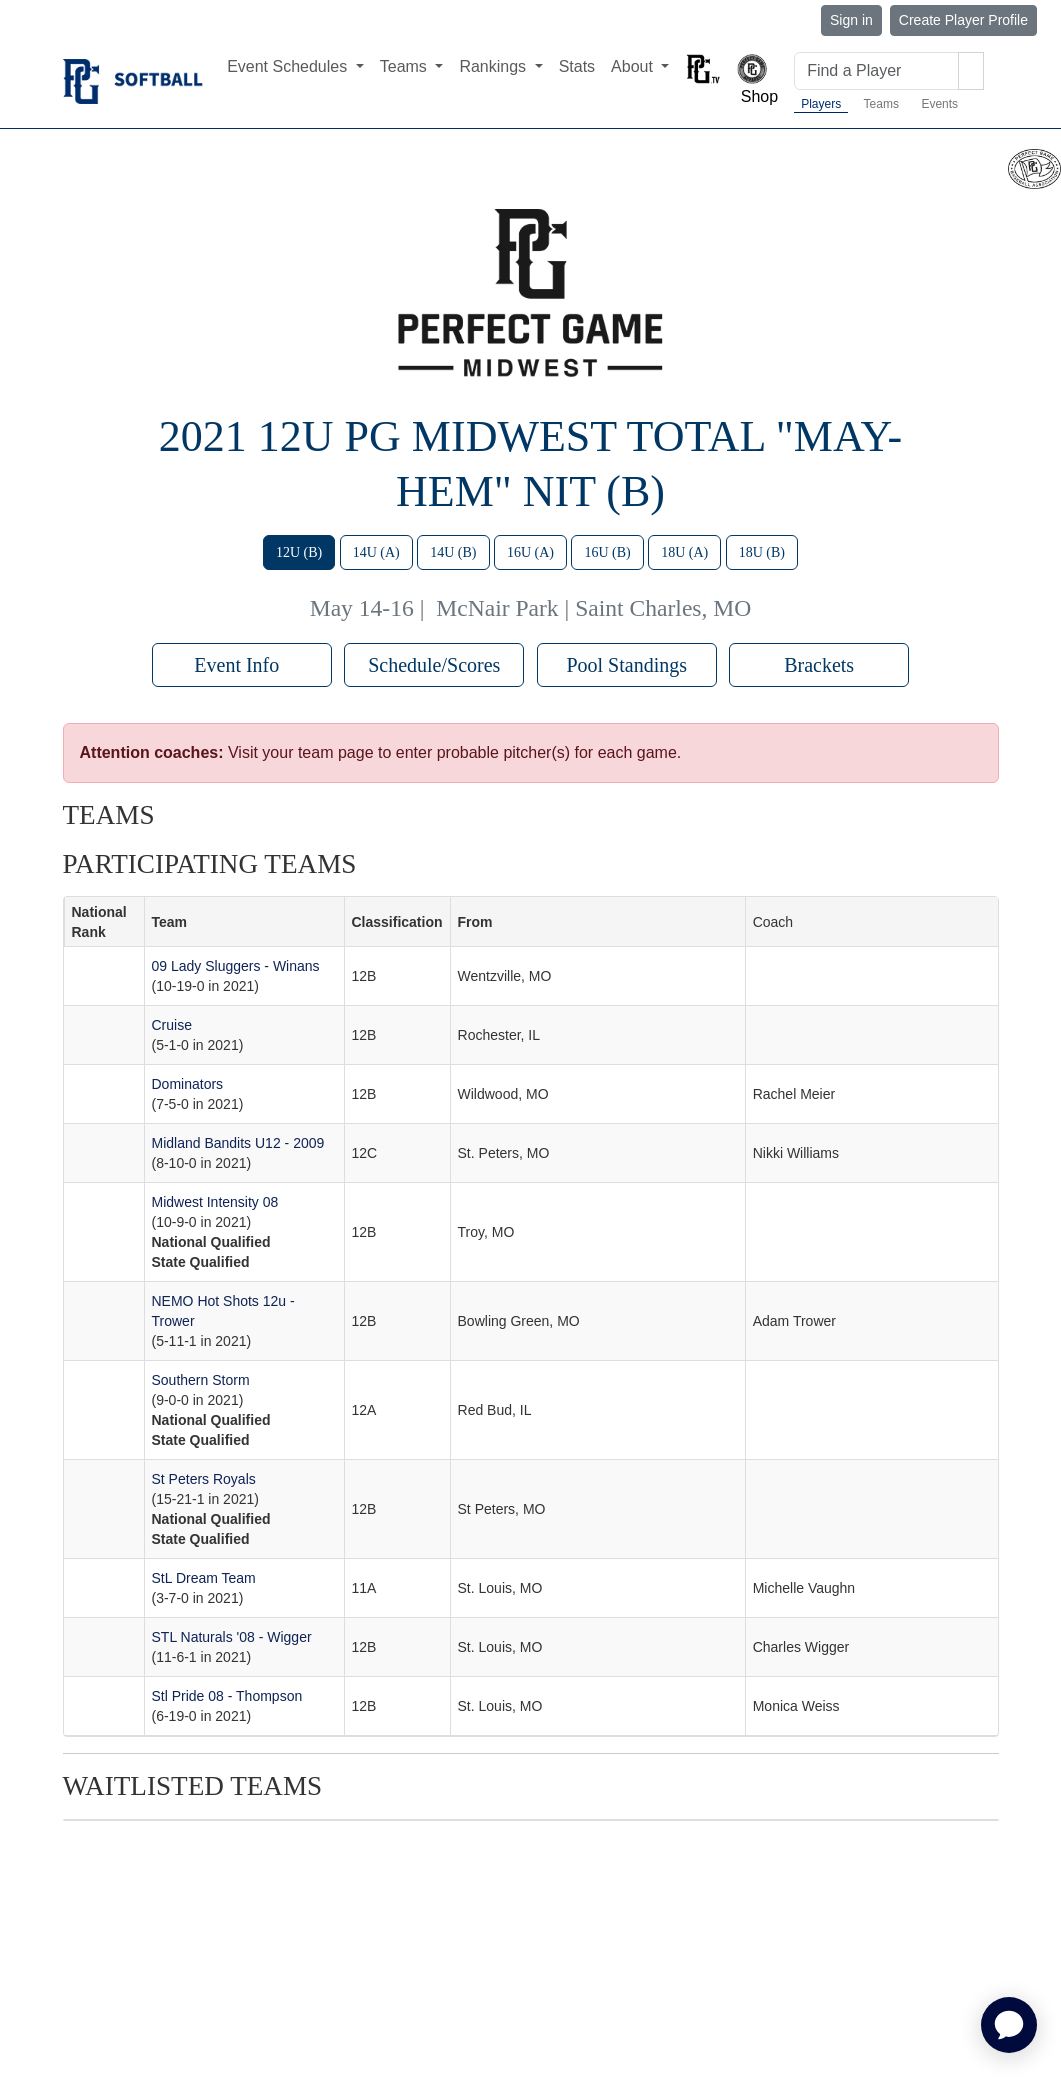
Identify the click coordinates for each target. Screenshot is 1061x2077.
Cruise (172, 1025)
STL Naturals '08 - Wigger (232, 1637)
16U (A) (530, 552)
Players (821, 104)
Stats (577, 66)
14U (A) (376, 552)
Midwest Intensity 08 (215, 1202)
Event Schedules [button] (289, 66)
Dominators (188, 1084)
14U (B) (453, 552)
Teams (881, 104)
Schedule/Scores (434, 665)
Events (939, 104)
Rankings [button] (494, 66)
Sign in (851, 20)
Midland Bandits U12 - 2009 (238, 1143)
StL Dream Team (204, 1578)
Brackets (819, 665)
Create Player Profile (963, 20)
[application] (1009, 2025)
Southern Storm (201, 1380)
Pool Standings (626, 665)
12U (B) (299, 552)
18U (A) (684, 552)
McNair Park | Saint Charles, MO (593, 608)
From (475, 922)
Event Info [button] (241, 665)
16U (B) (607, 552)
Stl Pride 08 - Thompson (227, 1696)
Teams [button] (406, 66)
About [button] (634, 66)
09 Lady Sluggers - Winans (236, 966)
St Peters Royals (204, 1479)
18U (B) (762, 552)
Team (170, 922)
